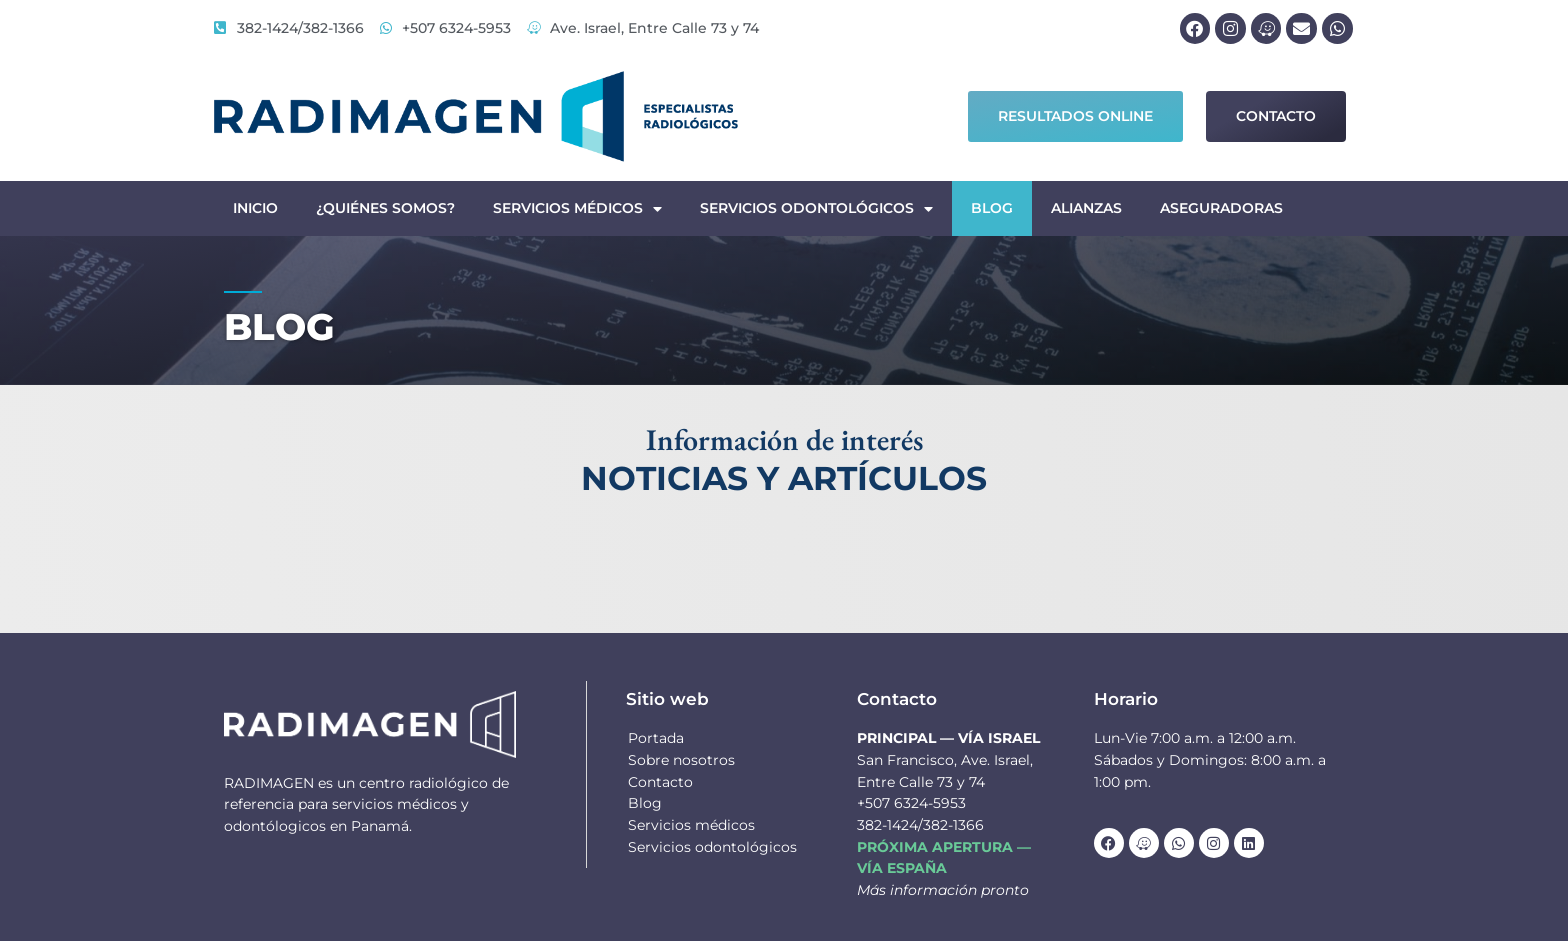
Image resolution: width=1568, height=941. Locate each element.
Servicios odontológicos (816, 209)
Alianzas (1086, 208)
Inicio (255, 208)
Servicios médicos (577, 209)
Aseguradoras (1221, 208)
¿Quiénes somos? (385, 208)
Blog (992, 208)
